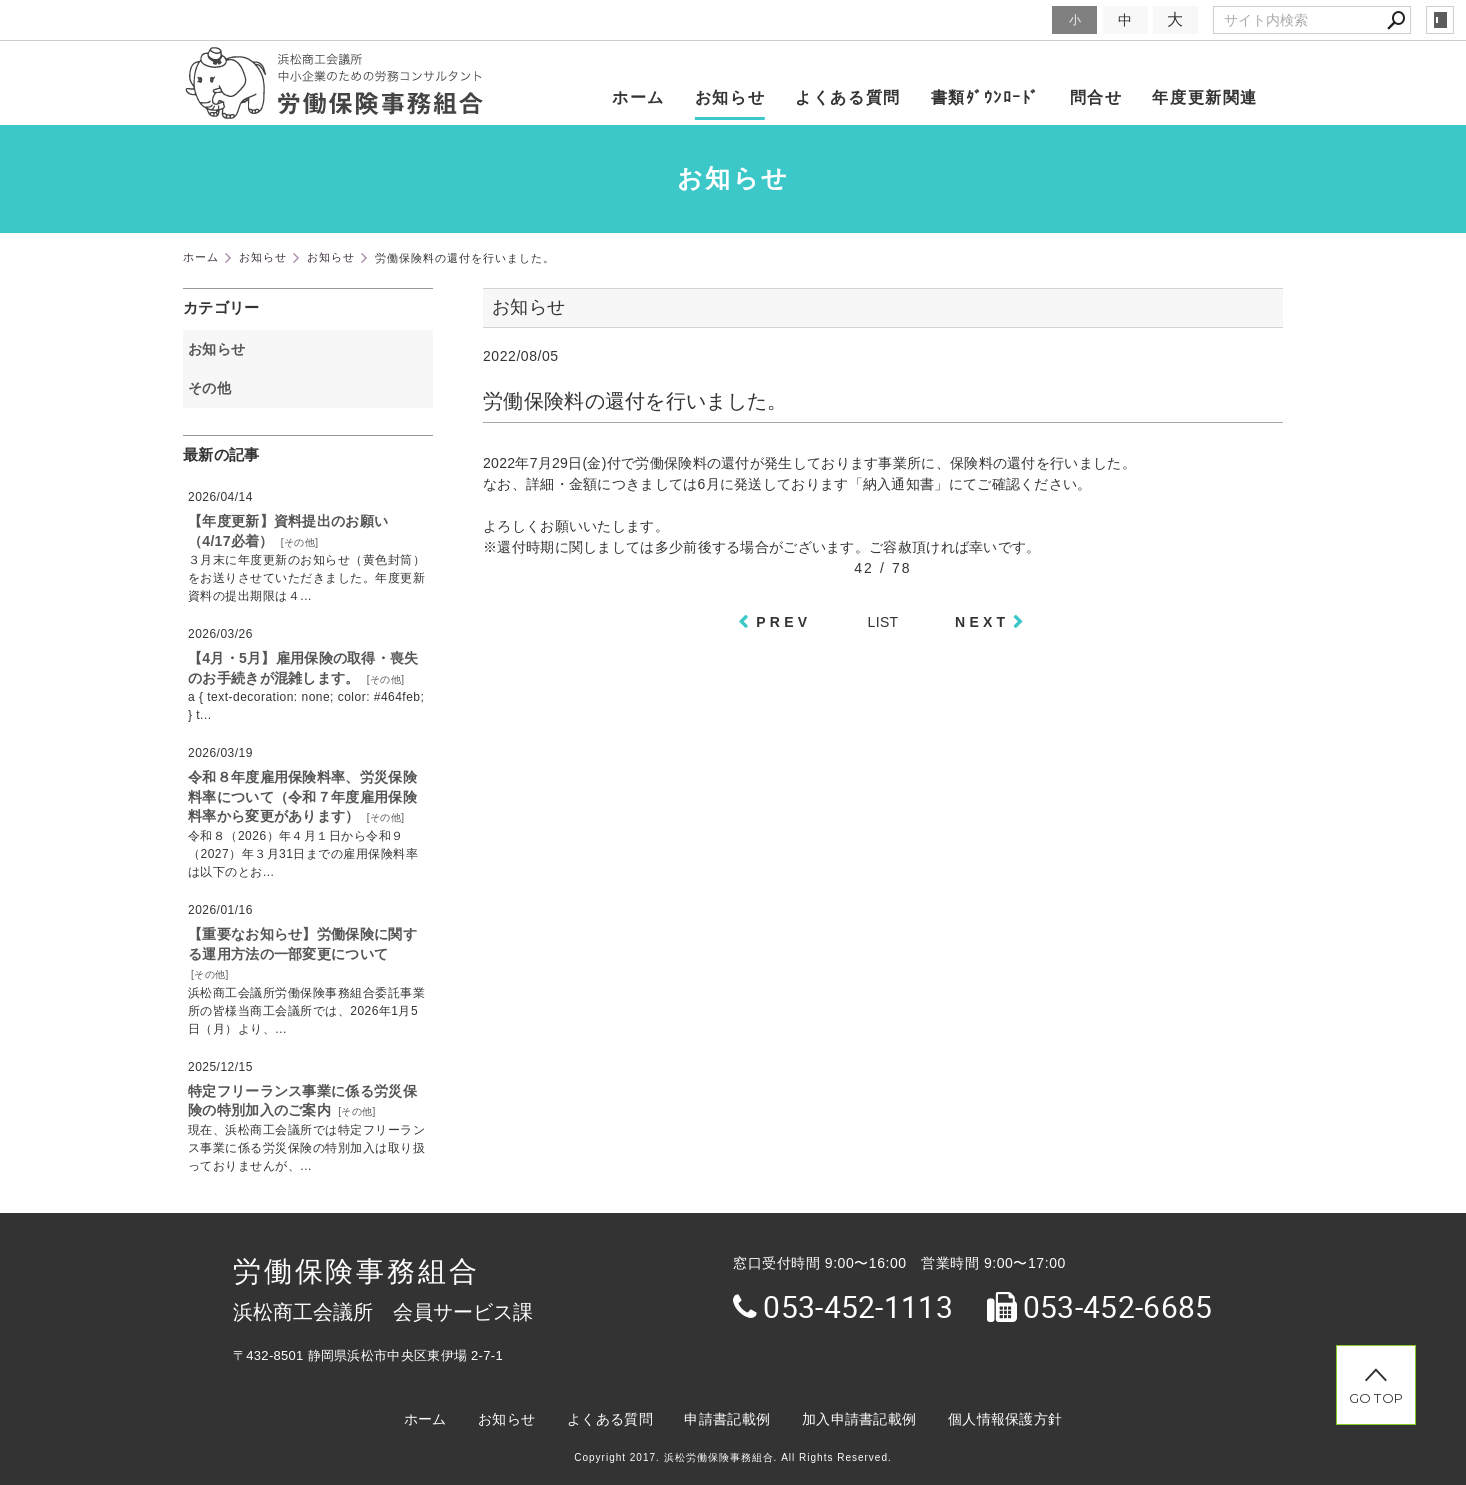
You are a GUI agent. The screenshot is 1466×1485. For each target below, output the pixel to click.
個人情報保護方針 (1005, 1419)
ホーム (638, 97)
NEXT (982, 622)
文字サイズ (1012, 19)
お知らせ (730, 97)
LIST (883, 622)
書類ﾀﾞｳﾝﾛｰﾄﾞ (985, 97)
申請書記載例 (727, 1419)
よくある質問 (848, 97)
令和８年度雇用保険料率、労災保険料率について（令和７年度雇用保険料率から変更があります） (302, 796)
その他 (216, 388)
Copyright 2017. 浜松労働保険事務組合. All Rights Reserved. (733, 1457)
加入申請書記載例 (859, 1419)
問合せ (1096, 97)
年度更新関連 (1205, 97)
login (1440, 20)
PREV (783, 622)
